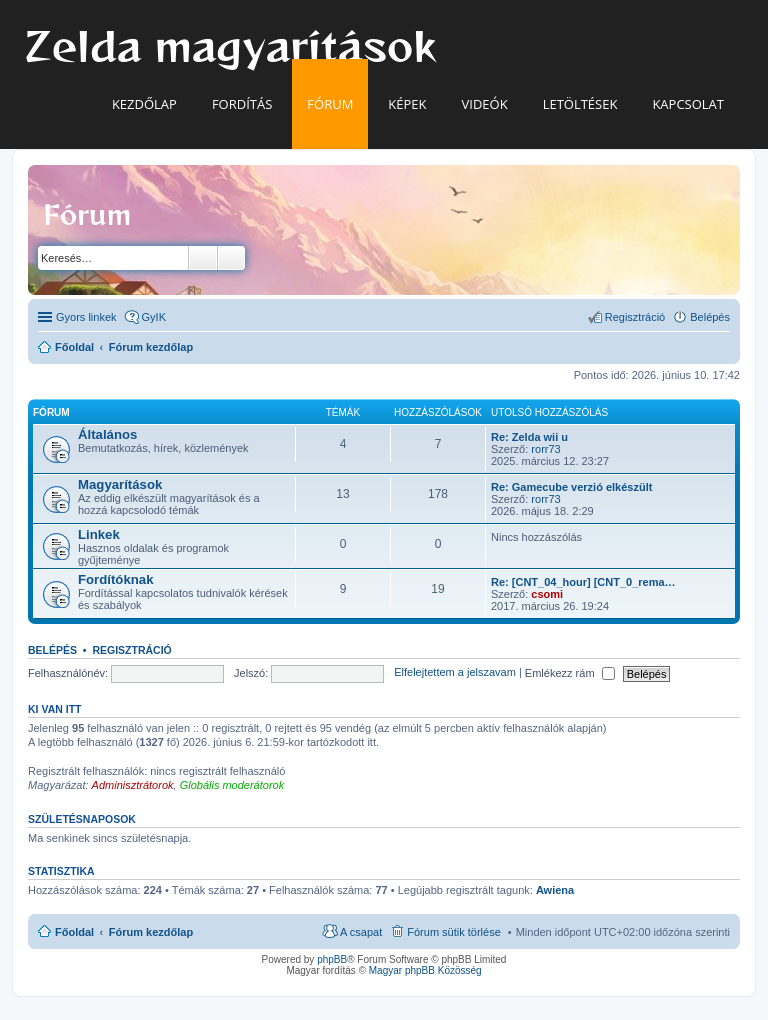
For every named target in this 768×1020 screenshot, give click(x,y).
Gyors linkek (86, 317)
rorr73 (545, 449)
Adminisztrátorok (133, 785)
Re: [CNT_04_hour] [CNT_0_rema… (583, 582)
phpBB (332, 959)
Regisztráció (131, 650)
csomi (547, 594)
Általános (107, 434)
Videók (485, 104)
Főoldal (74, 932)
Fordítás (242, 104)
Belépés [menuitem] (710, 317)
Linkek (99, 534)
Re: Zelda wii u (529, 437)
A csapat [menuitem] (361, 932)
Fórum (330, 104)
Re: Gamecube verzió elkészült (571, 487)
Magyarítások (120, 484)
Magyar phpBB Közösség (425, 970)
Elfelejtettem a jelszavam (455, 673)
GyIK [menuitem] (154, 317)
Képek (407, 104)
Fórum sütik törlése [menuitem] (454, 932)
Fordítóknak (115, 579)
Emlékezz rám (570, 673)
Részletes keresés (231, 258)
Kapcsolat (688, 104)
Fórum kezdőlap (151, 932)
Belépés (52, 650)
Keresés (203, 258)
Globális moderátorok (232, 785)
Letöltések (580, 104)
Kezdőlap (144, 104)
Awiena (555, 890)
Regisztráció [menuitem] (635, 317)
